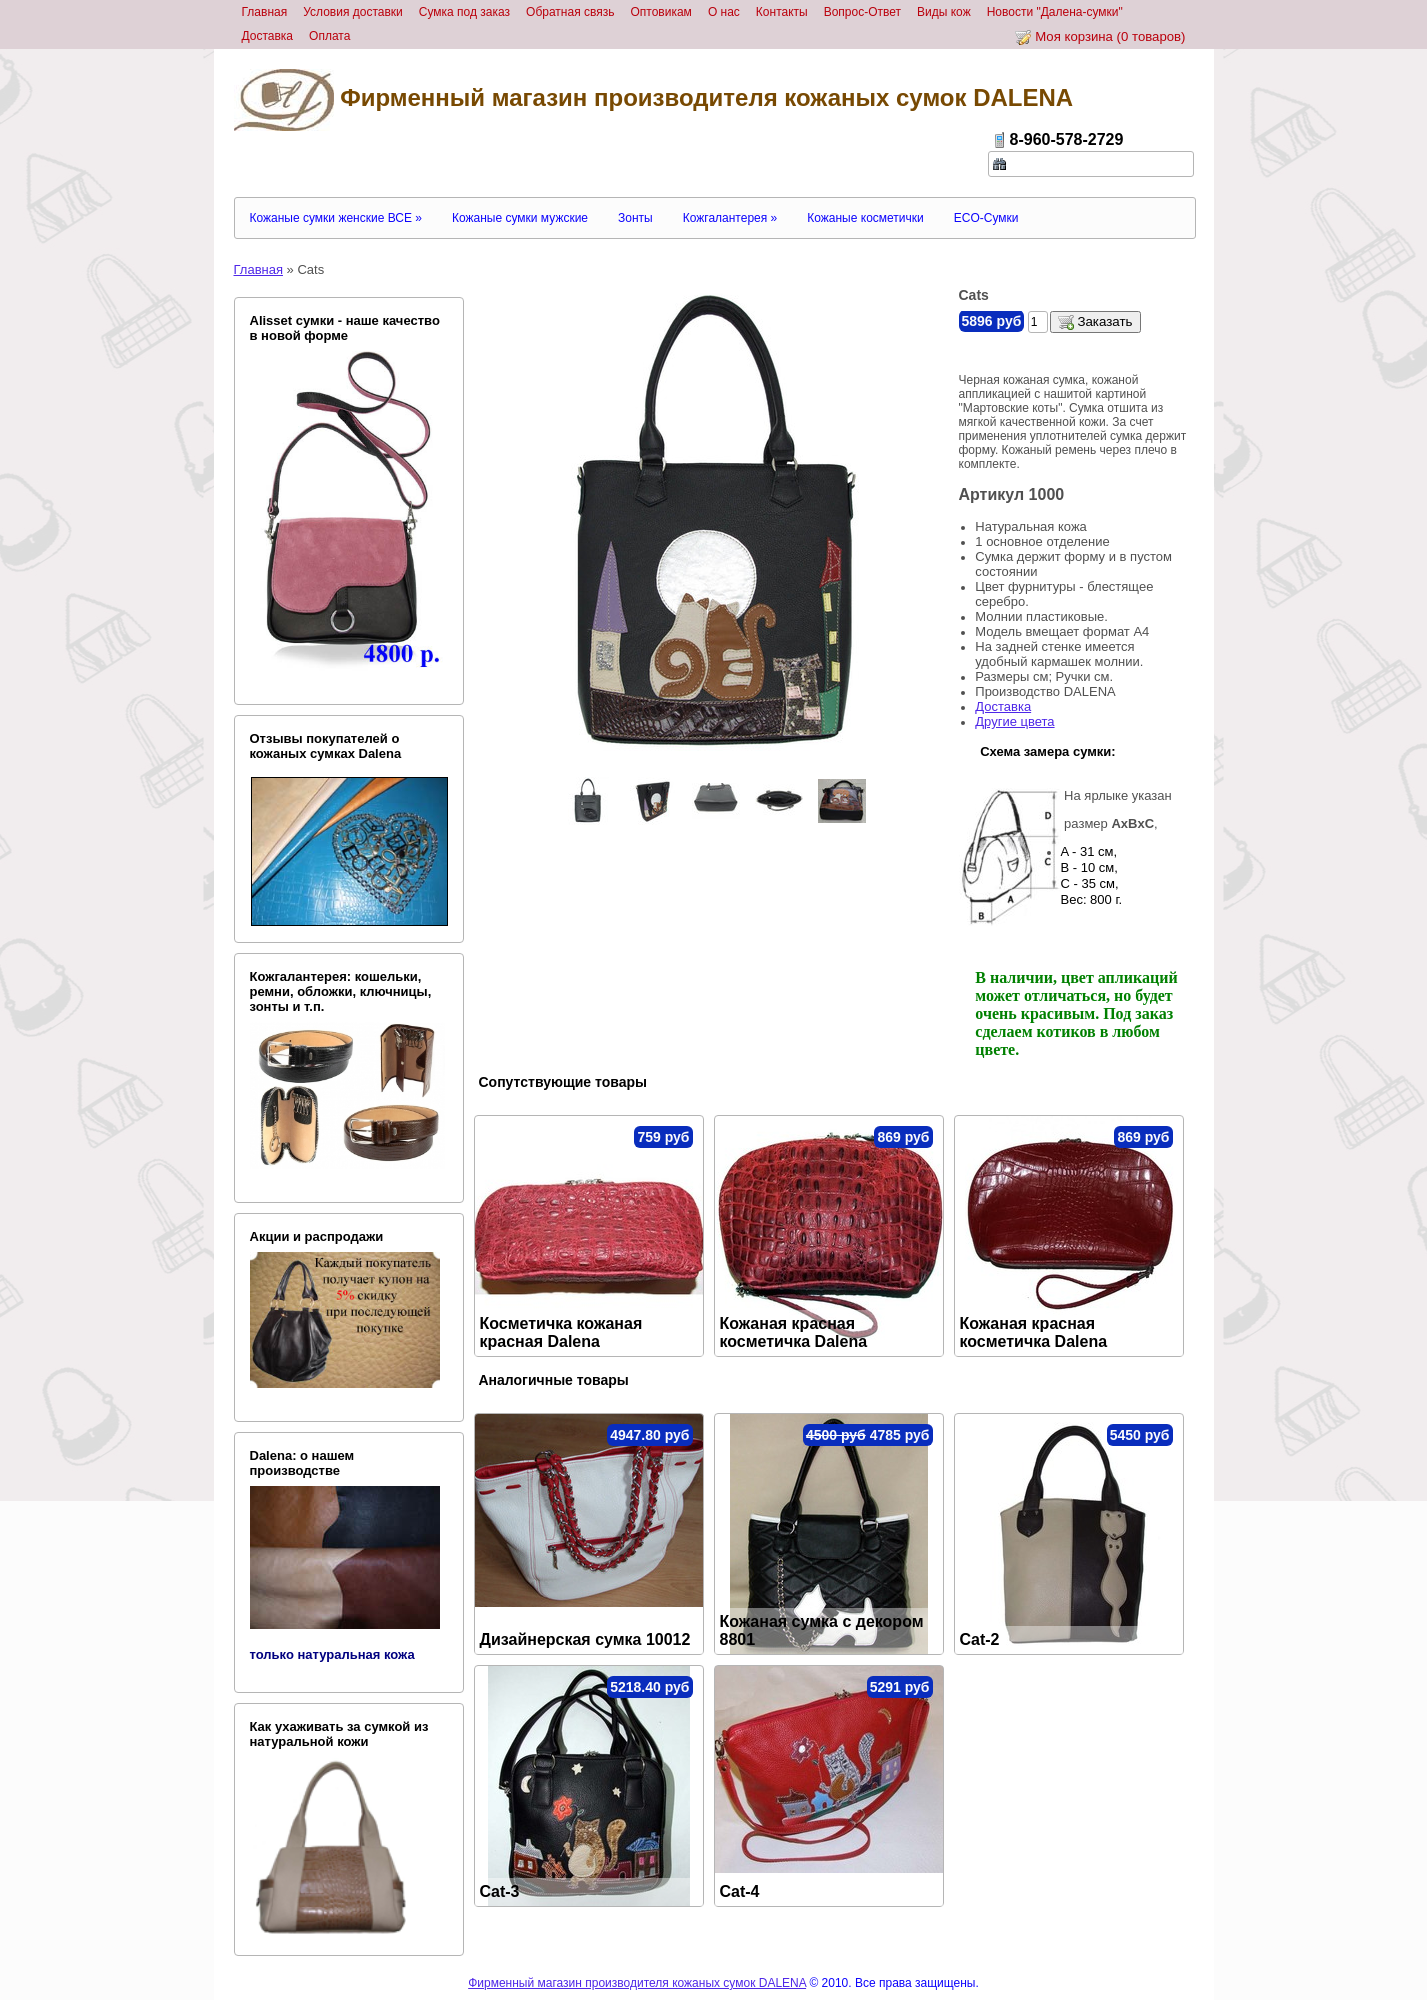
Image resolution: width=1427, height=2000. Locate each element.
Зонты (635, 218)
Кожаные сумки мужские (520, 218)
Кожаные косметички (865, 218)
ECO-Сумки (986, 218)
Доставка (1003, 706)
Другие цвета (1014, 721)
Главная (258, 269)
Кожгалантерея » (730, 218)
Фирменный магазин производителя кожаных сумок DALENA (654, 100)
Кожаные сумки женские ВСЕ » (336, 218)
